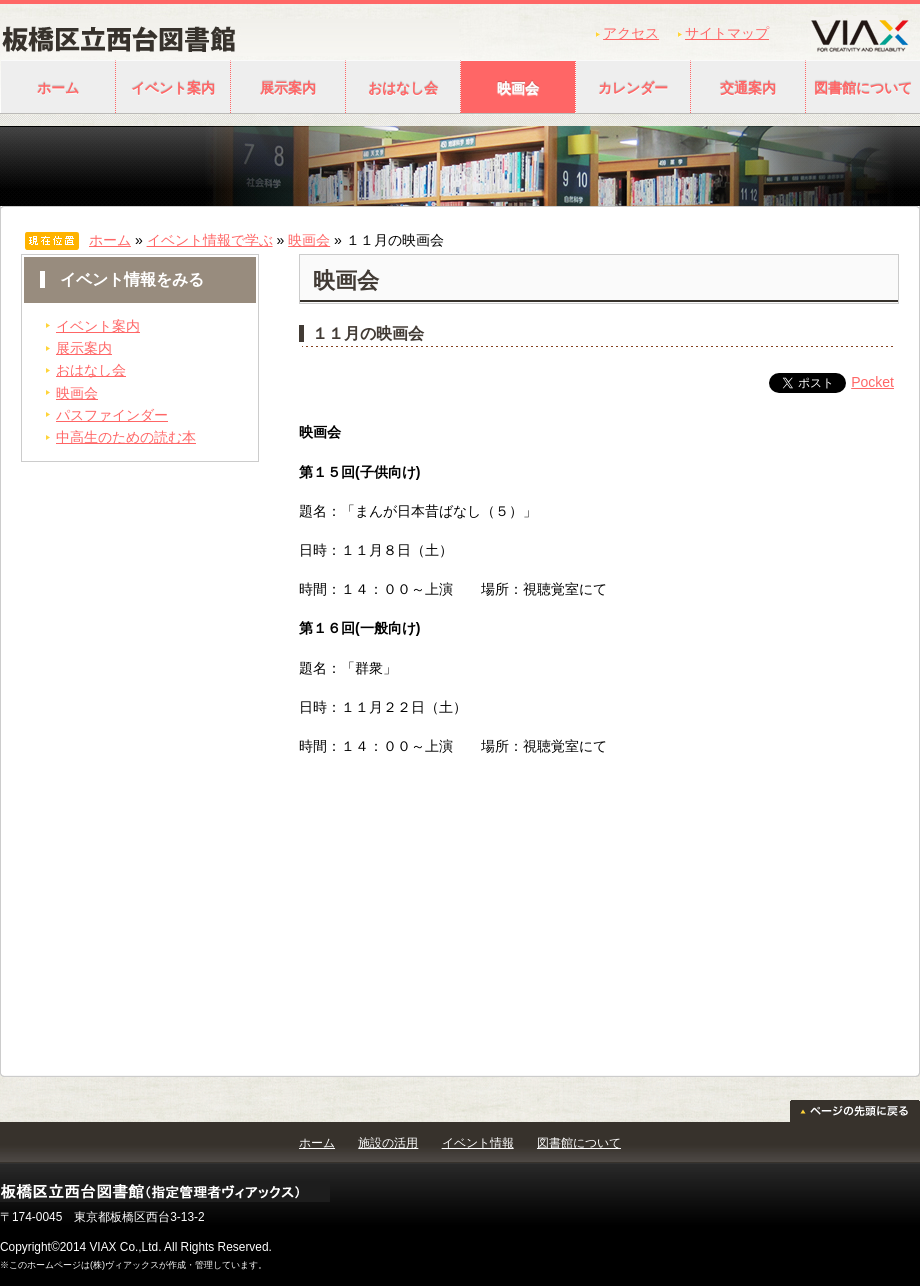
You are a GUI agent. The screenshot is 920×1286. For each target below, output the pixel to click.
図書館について (579, 1143)
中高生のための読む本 (126, 437)
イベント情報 (478, 1143)
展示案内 (288, 88)
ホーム (58, 88)
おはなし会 (403, 88)
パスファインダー (112, 415)
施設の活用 (388, 1143)
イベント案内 (173, 88)
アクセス (631, 33)
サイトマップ (727, 33)
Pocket (872, 382)
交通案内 (748, 88)
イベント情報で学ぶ (210, 240)
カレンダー (633, 88)
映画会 (518, 88)
